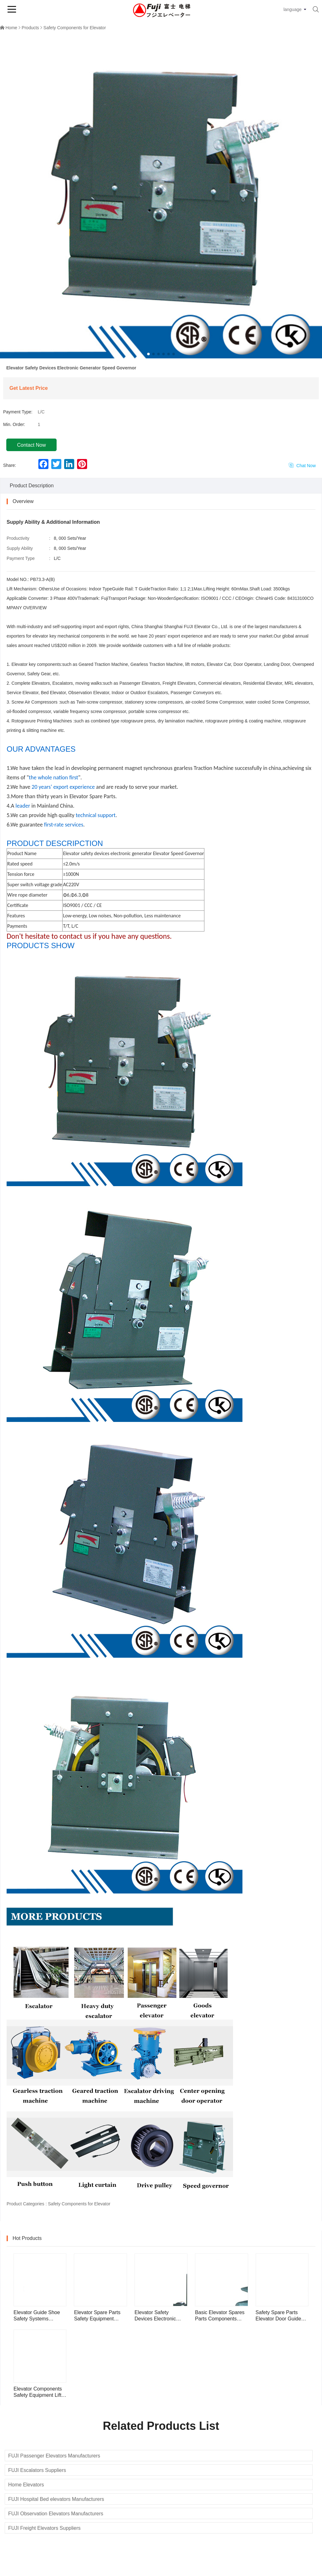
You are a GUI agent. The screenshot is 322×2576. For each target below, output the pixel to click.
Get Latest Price (28, 388)
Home (11, 27)
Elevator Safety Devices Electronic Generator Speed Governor (155, 2316)
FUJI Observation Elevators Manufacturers (55, 2513)
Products (30, 27)
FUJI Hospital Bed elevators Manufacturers (56, 2499)
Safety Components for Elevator (74, 27)
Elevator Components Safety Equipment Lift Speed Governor (38, 2392)
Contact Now (31, 445)
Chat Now (302, 465)
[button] (148, 354)
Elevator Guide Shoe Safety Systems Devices (37, 2316)
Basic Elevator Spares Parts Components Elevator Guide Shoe (219, 2316)
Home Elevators (26, 2484)
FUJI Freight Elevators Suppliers (44, 2528)
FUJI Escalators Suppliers (37, 2470)
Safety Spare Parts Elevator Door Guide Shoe (278, 2316)
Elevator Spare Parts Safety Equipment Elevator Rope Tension (99, 2316)
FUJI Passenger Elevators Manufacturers (54, 2455)
